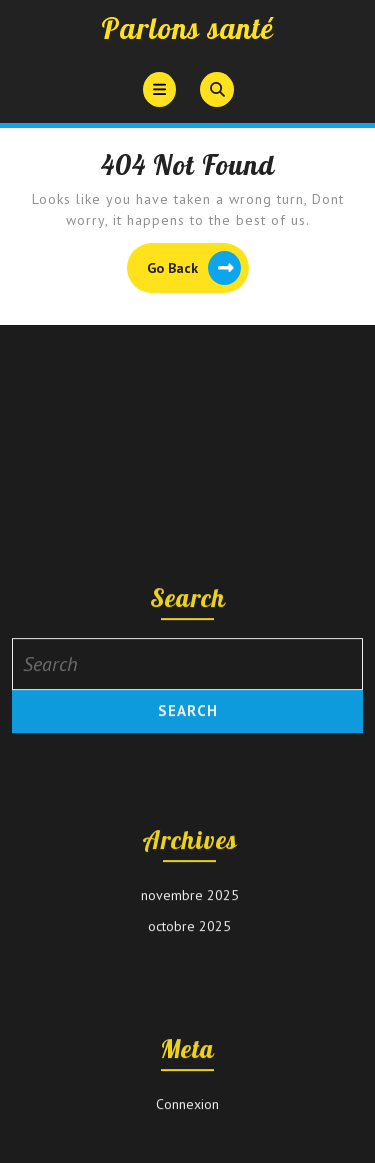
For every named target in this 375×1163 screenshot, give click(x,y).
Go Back (198, 270)
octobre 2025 (189, 1023)
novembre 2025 (190, 992)
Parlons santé (187, 28)
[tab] (159, 89)
